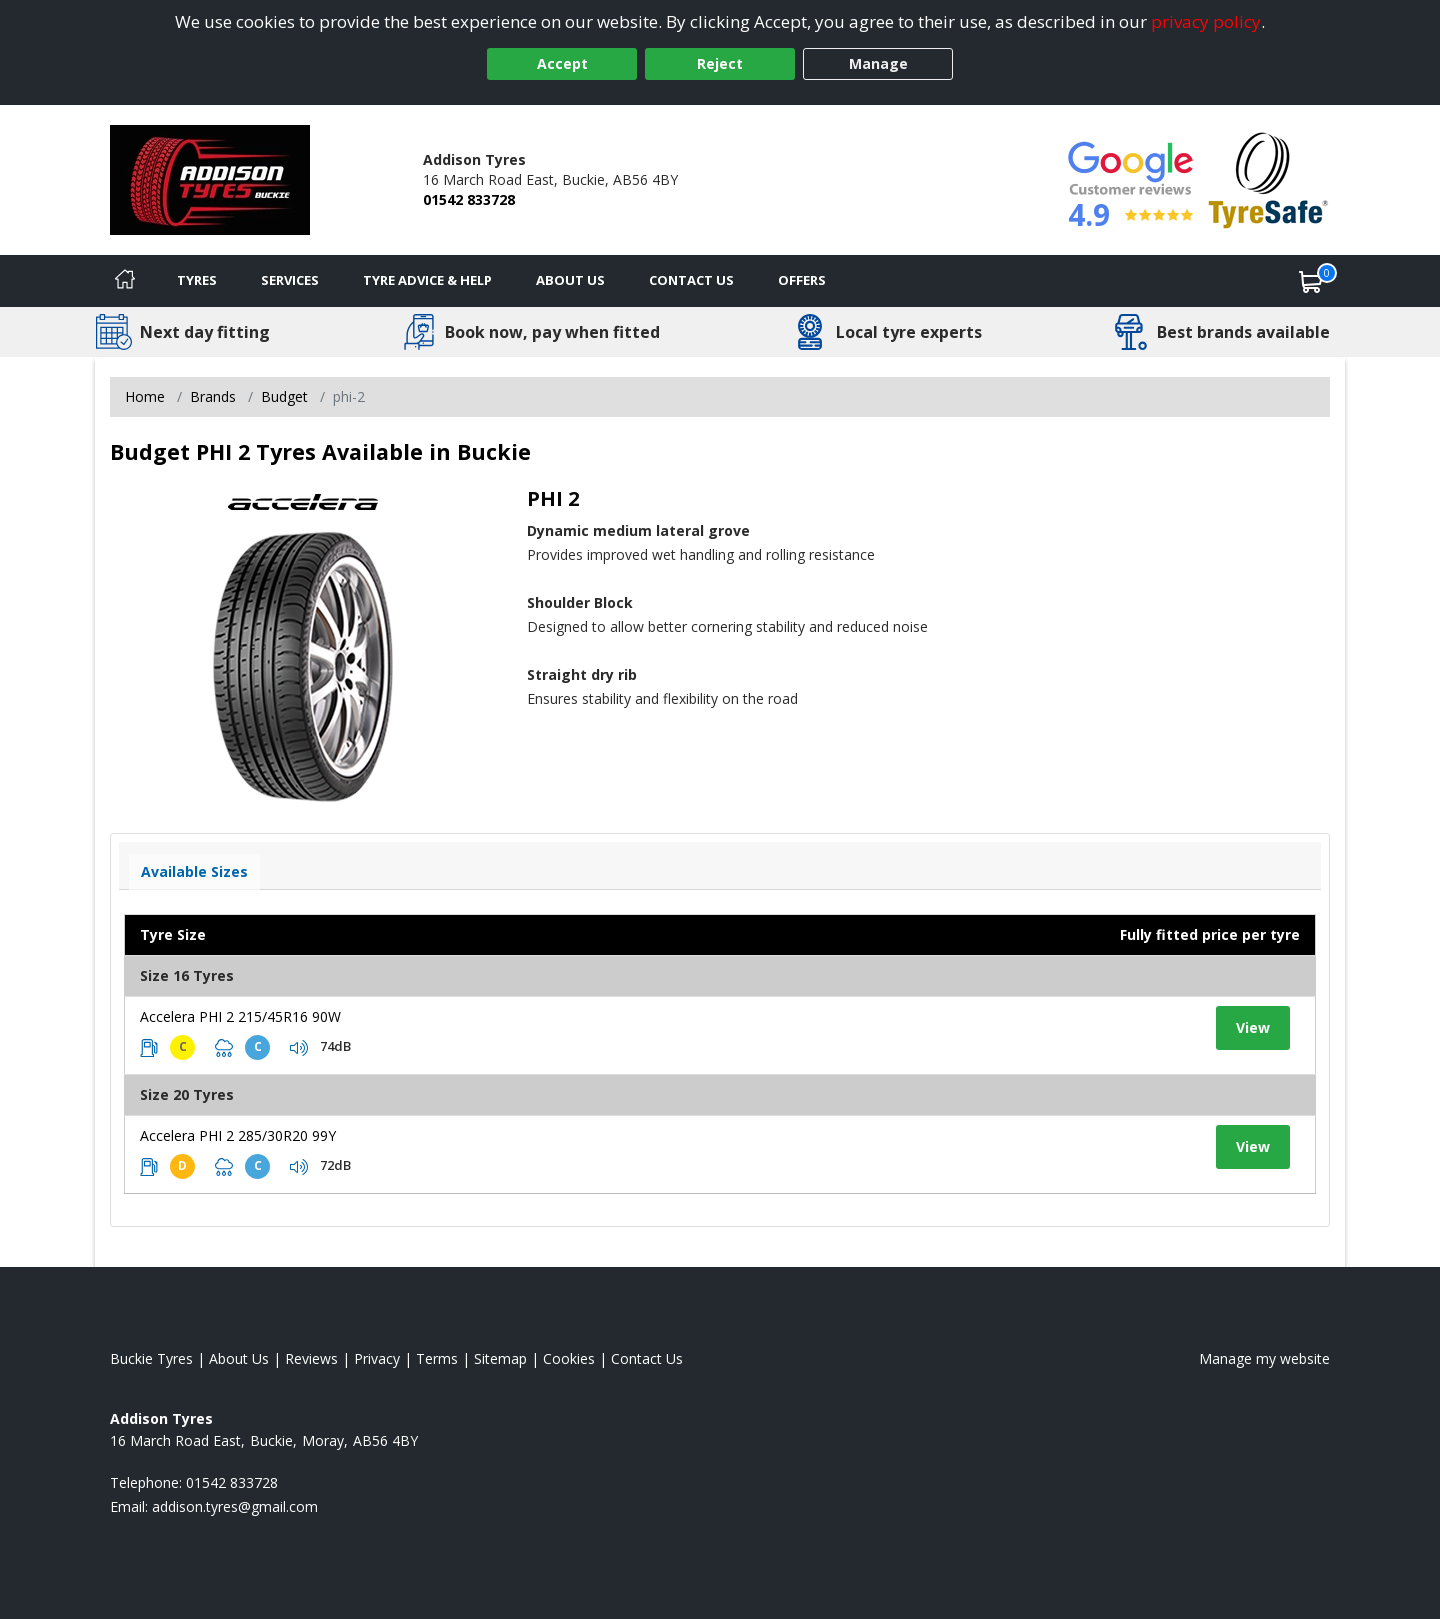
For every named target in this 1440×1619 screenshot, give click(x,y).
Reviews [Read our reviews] (311, 1358)
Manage (878, 63)
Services (290, 280)
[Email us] (235, 1506)
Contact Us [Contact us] (691, 280)
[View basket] (1311, 281)
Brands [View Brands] (213, 396)
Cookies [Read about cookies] (569, 1358)
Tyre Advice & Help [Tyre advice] (427, 280)
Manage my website (1264, 1358)
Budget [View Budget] (284, 396)
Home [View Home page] (145, 396)
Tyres (197, 280)
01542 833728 (469, 199)
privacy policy (1206, 21)
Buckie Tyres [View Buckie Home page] (151, 1358)
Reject (720, 63)
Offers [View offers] (802, 280)
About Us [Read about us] (239, 1358)
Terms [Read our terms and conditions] (437, 1358)
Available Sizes (194, 871)
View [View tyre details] (1253, 1027)
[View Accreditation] (1268, 178)
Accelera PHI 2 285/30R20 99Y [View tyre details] (238, 1135)
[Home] (125, 281)
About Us (570, 280)
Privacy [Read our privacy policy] (377, 1358)
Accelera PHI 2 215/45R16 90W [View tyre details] (240, 1016)
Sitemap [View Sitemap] (500, 1358)
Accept (562, 63)
